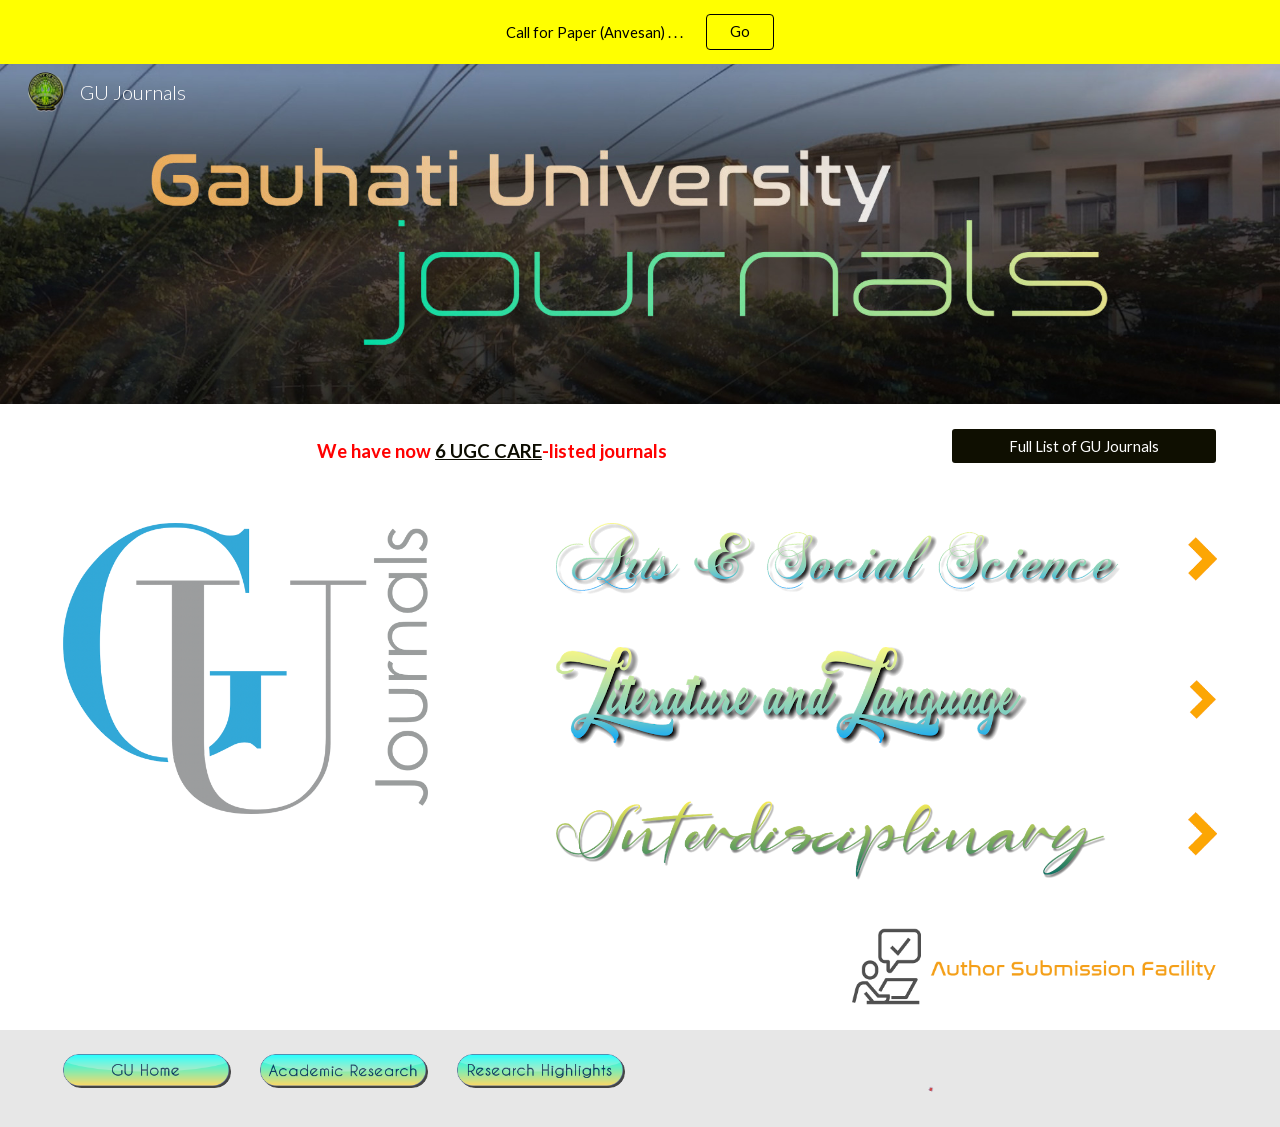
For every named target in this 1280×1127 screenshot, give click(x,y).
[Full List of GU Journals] (1084, 446)
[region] (640, 32)
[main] (492, 451)
